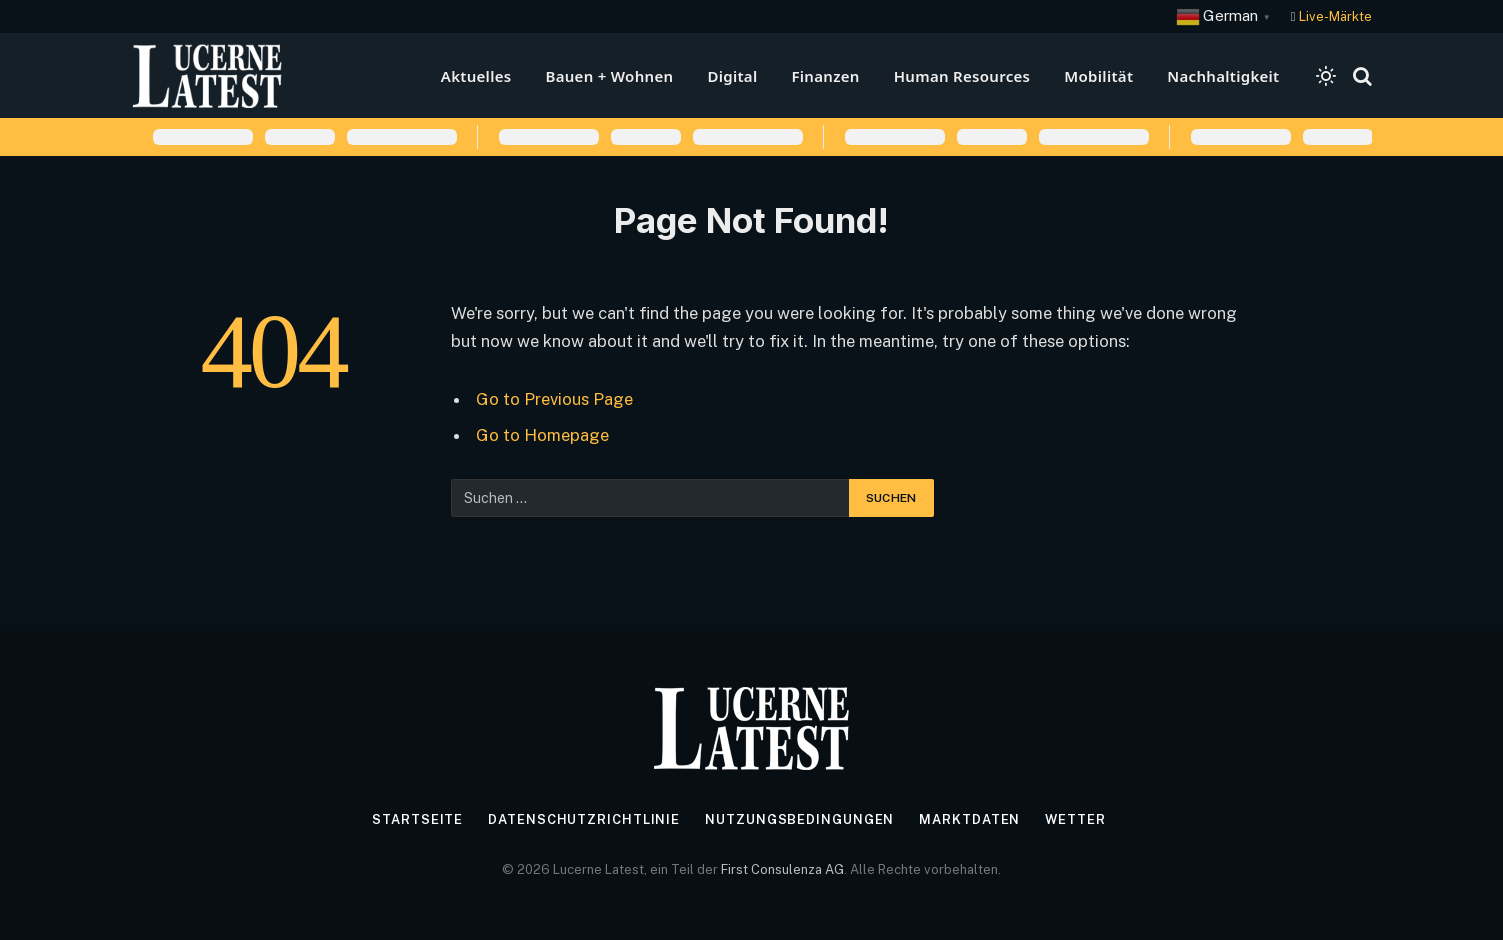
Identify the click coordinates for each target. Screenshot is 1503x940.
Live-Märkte (1335, 16)
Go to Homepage (542, 435)
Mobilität (1098, 76)
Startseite (416, 819)
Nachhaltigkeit (1223, 76)
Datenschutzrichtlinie (584, 819)
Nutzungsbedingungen (799, 819)
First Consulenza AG (782, 869)
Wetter (1075, 819)
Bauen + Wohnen (609, 76)
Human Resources (962, 76)
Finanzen (825, 76)
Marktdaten (969, 819)
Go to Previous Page (554, 399)
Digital (732, 76)
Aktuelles (476, 76)
